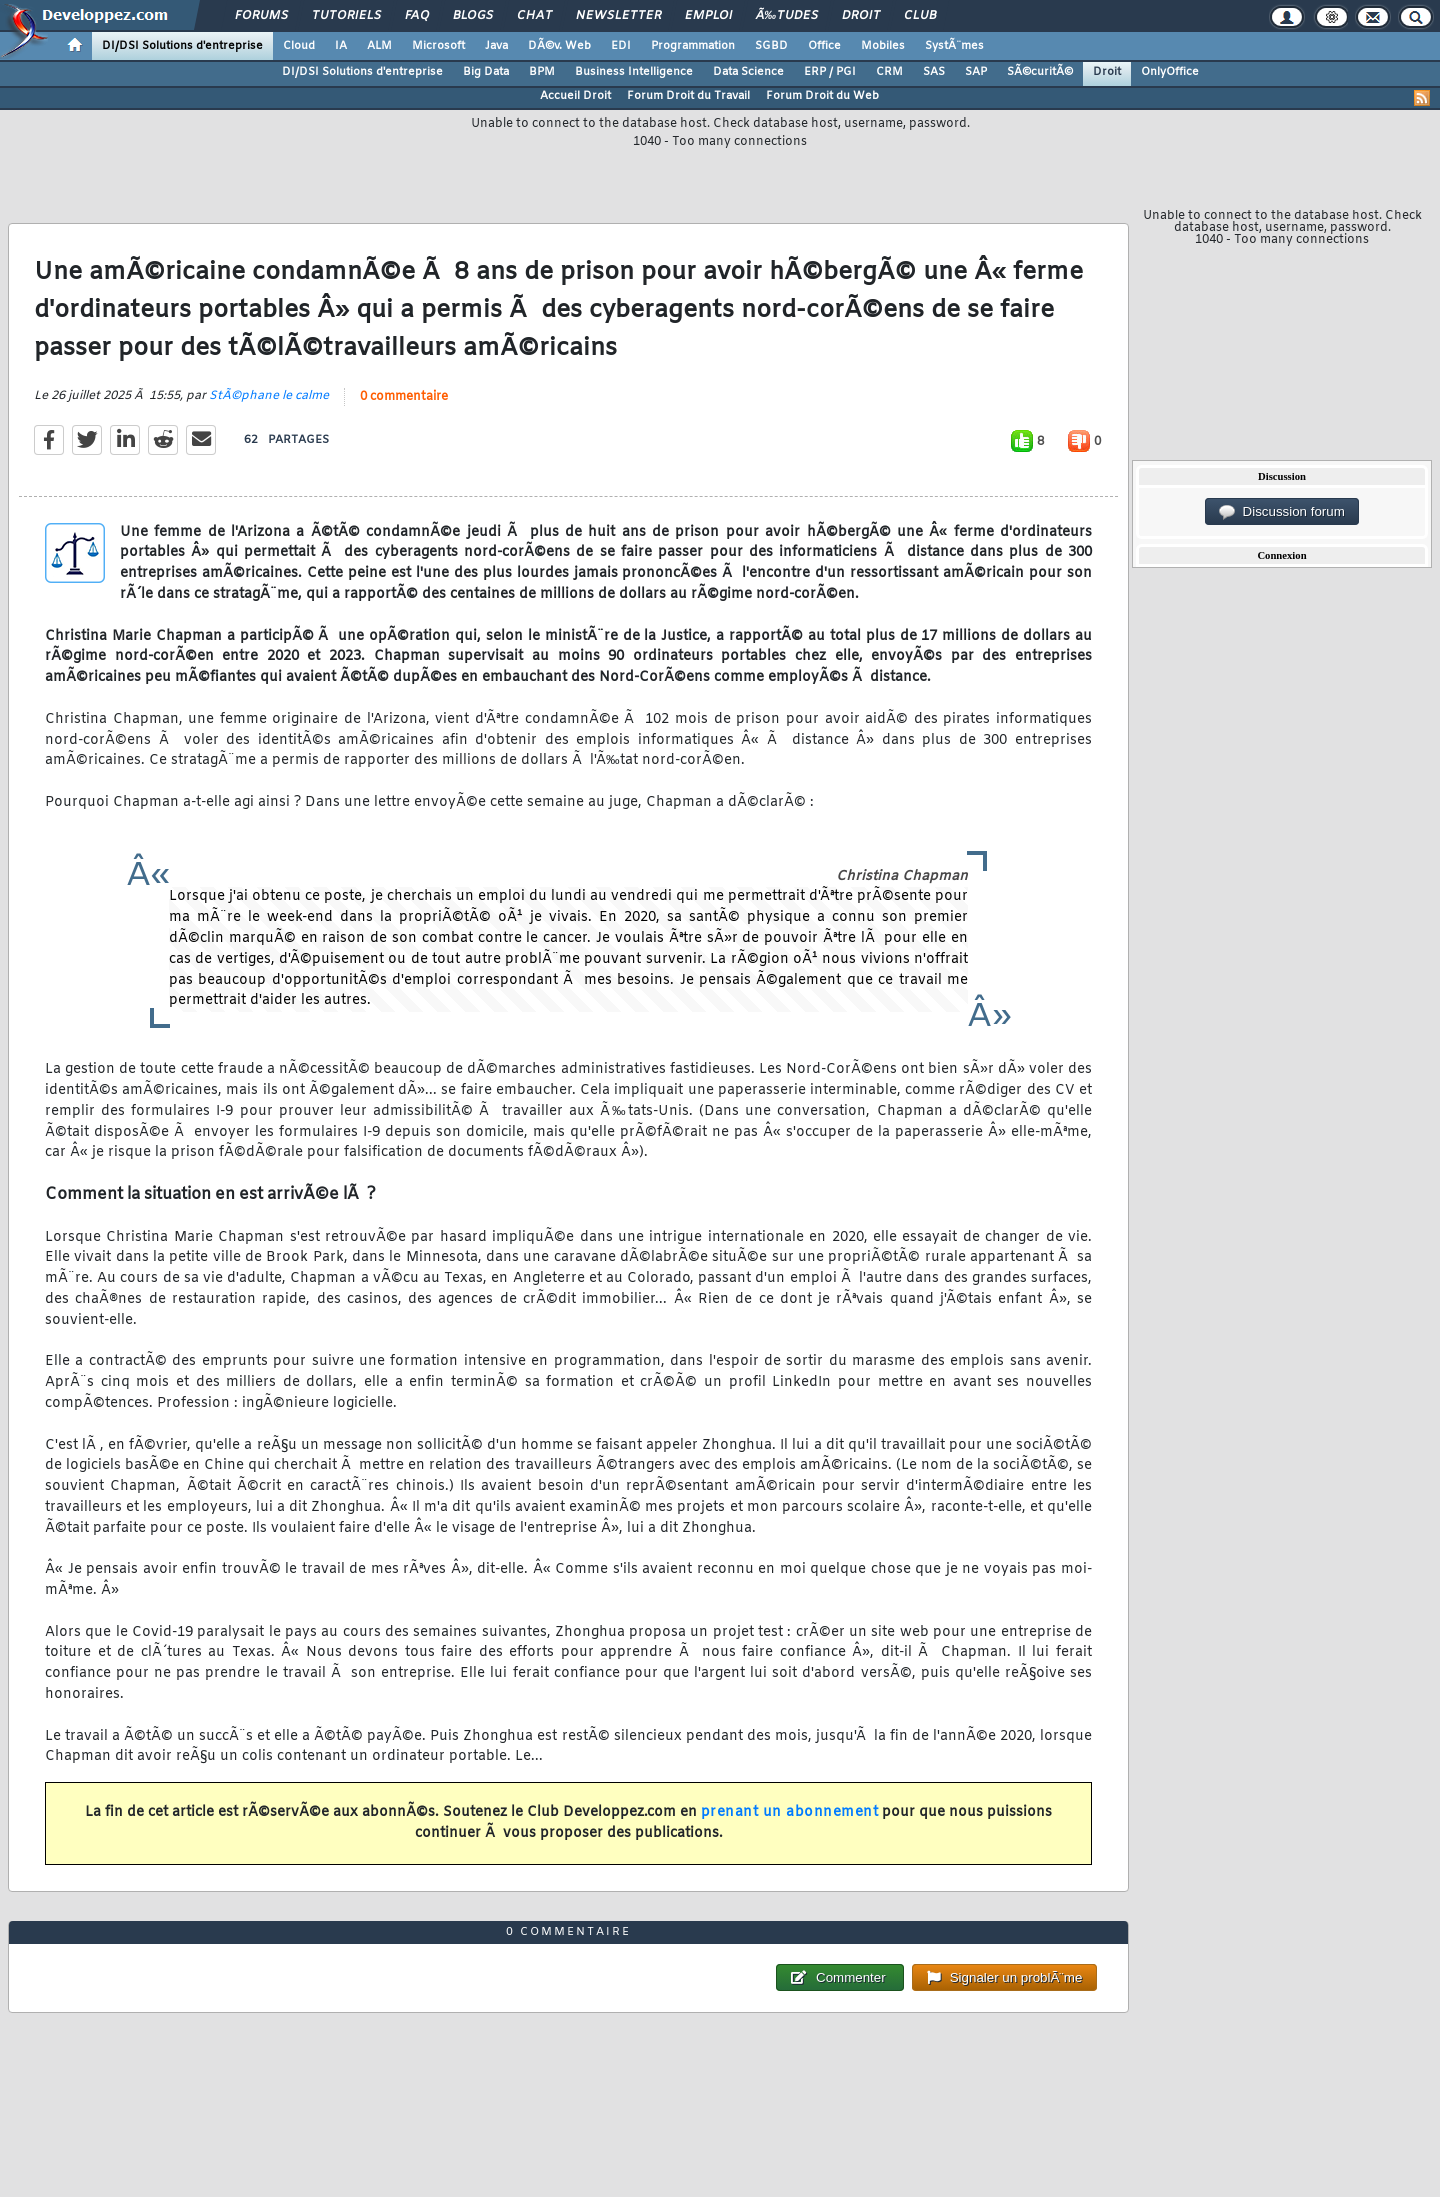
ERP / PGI (830, 72)
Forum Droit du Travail (688, 96)
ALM (379, 46)
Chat (534, 16)
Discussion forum (1282, 512)
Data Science (748, 72)
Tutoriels (346, 16)
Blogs (473, 16)
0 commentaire (404, 397)
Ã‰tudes (787, 16)
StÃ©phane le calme (269, 396)
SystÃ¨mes (954, 46)
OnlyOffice (1170, 72)
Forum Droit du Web (822, 96)
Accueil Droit (575, 96)
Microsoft (438, 46)
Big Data (486, 72)
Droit (861, 16)
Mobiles (883, 46)
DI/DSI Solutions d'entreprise (182, 46)
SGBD (771, 46)
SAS (934, 72)
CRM (889, 72)
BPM (542, 72)
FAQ (417, 16)
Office (824, 46)
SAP (976, 72)
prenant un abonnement (790, 1812)
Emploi (708, 16)
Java (496, 46)
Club (920, 16)
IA (341, 46)
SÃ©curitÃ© (1040, 72)
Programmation (693, 46)
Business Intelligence (634, 72)
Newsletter (618, 16)
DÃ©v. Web (559, 46)
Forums (261, 16)
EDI (621, 46)
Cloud (299, 46)
